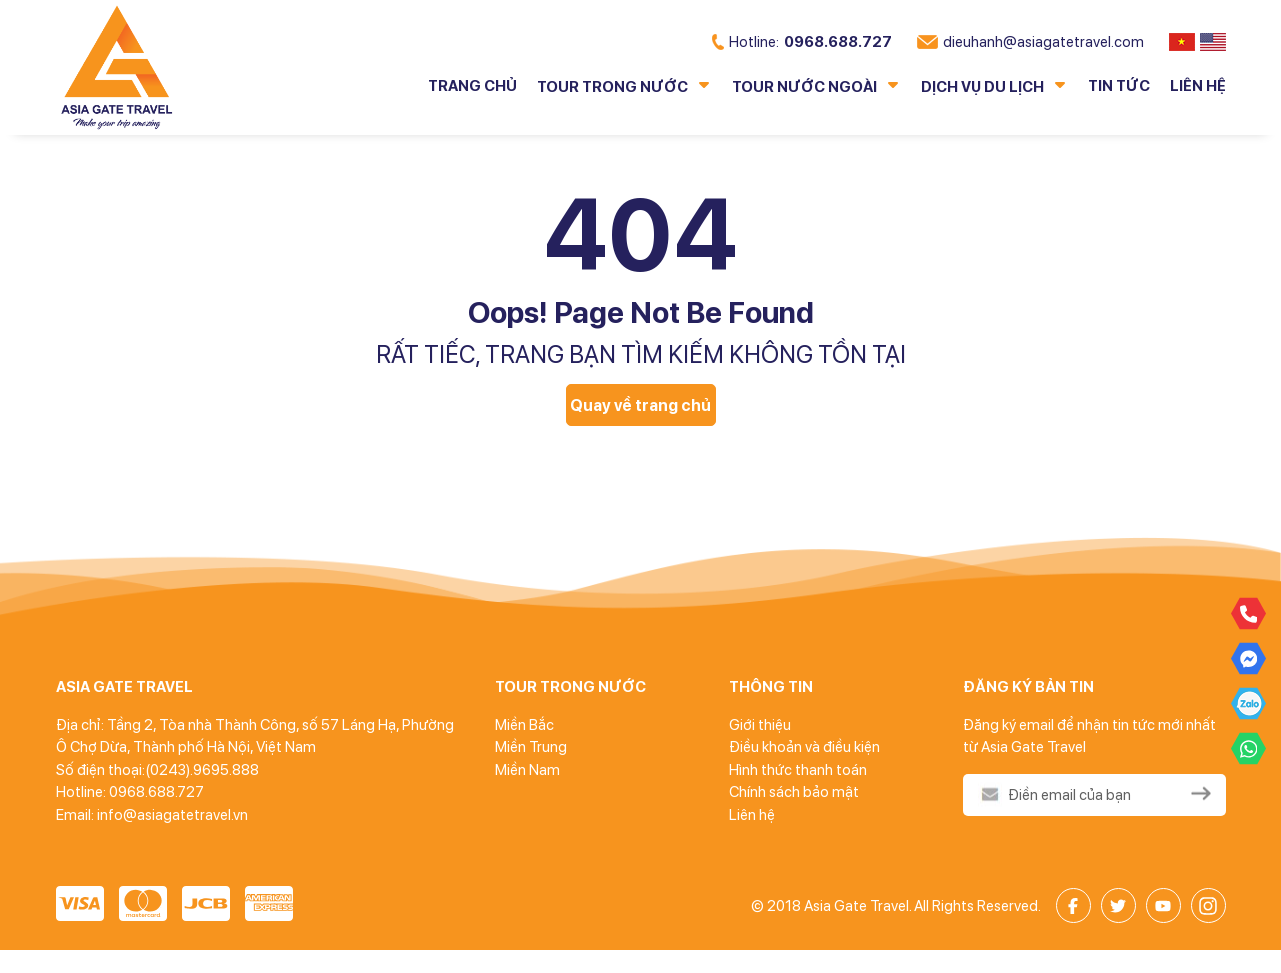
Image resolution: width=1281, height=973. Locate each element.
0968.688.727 (802, 42)
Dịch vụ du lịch (982, 87)
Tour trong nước (612, 87)
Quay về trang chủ (640, 405)
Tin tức (1119, 86)
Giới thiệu (760, 725)
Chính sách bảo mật (794, 792)
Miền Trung (531, 747)
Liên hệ (1198, 86)
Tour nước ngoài (804, 87)
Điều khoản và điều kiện (804, 747)
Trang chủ (472, 86)
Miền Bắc (524, 725)
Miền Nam (527, 770)
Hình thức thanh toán (798, 770)
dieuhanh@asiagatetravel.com (1030, 42)
